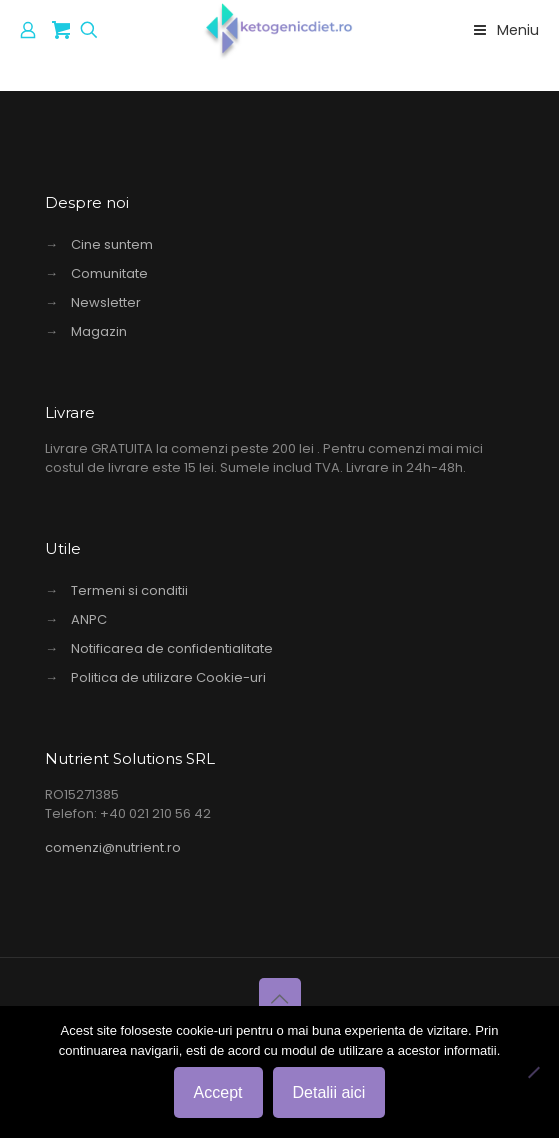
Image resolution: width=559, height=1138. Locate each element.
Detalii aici (329, 1092)
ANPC (89, 619)
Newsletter (106, 302)
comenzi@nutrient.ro (113, 847)
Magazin (99, 331)
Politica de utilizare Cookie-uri (168, 677)
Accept (218, 1092)
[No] (534, 1072)
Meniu (504, 30)
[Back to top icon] (280, 999)
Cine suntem (112, 244)
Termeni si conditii (129, 590)
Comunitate (109, 273)
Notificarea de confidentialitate (172, 648)
